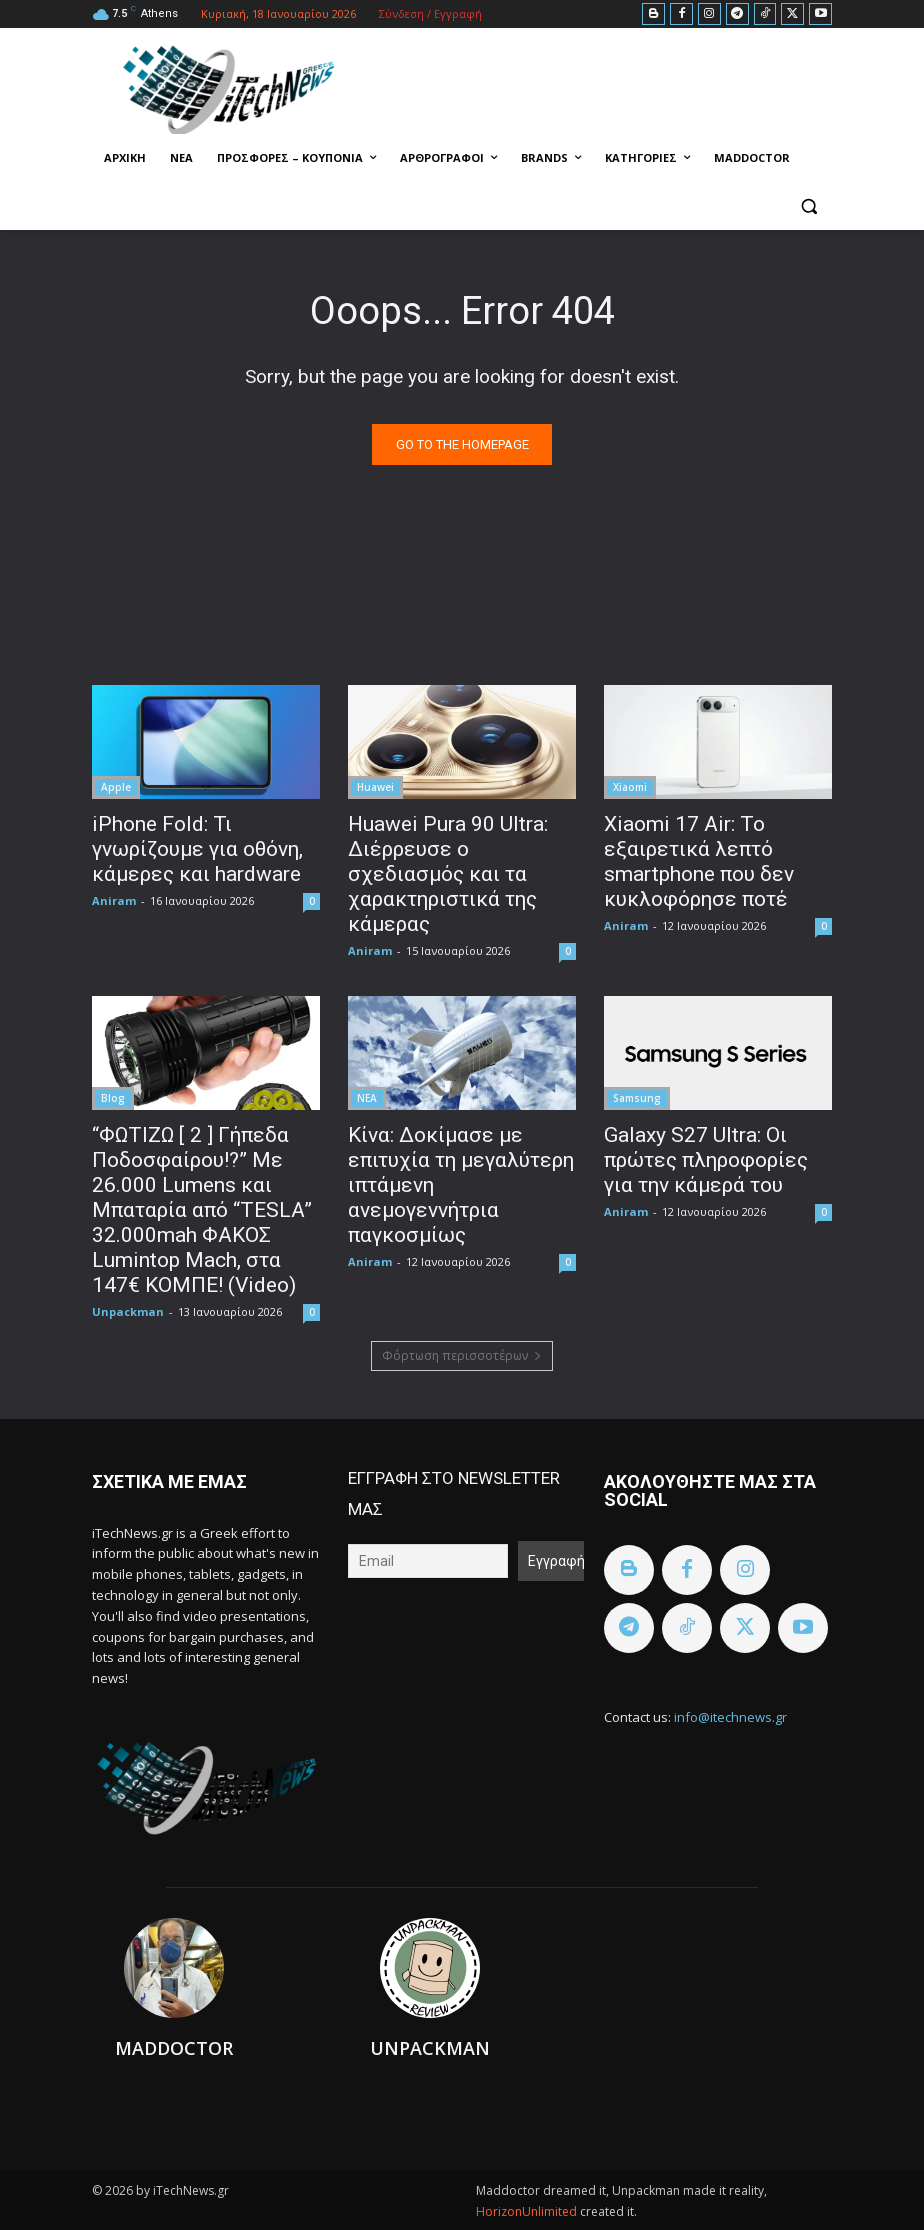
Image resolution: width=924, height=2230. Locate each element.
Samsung (637, 1098)
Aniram (114, 900)
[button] (808, 206)
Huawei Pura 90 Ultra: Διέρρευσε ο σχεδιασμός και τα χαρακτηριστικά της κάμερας (448, 874)
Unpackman (128, 1311)
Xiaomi (630, 787)
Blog (113, 1098)
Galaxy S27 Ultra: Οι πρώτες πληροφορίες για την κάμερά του (706, 1160)
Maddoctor (174, 2048)
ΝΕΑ (367, 1098)
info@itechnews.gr (730, 1717)
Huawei (375, 787)
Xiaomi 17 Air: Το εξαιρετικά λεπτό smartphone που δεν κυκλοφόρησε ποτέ (699, 861)
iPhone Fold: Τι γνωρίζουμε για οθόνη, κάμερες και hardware (197, 849)
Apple (116, 787)
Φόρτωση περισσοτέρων (462, 1355)
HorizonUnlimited (528, 2211)
